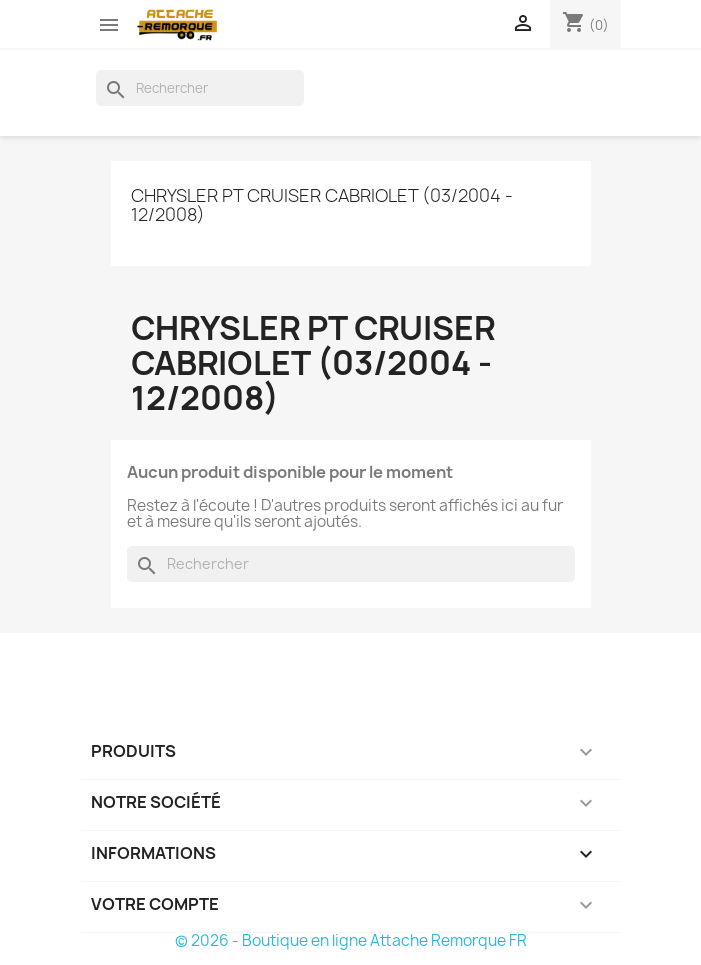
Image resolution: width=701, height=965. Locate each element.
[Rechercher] (200, 88)
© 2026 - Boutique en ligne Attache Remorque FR (351, 940)
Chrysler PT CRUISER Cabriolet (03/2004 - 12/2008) (322, 205)
